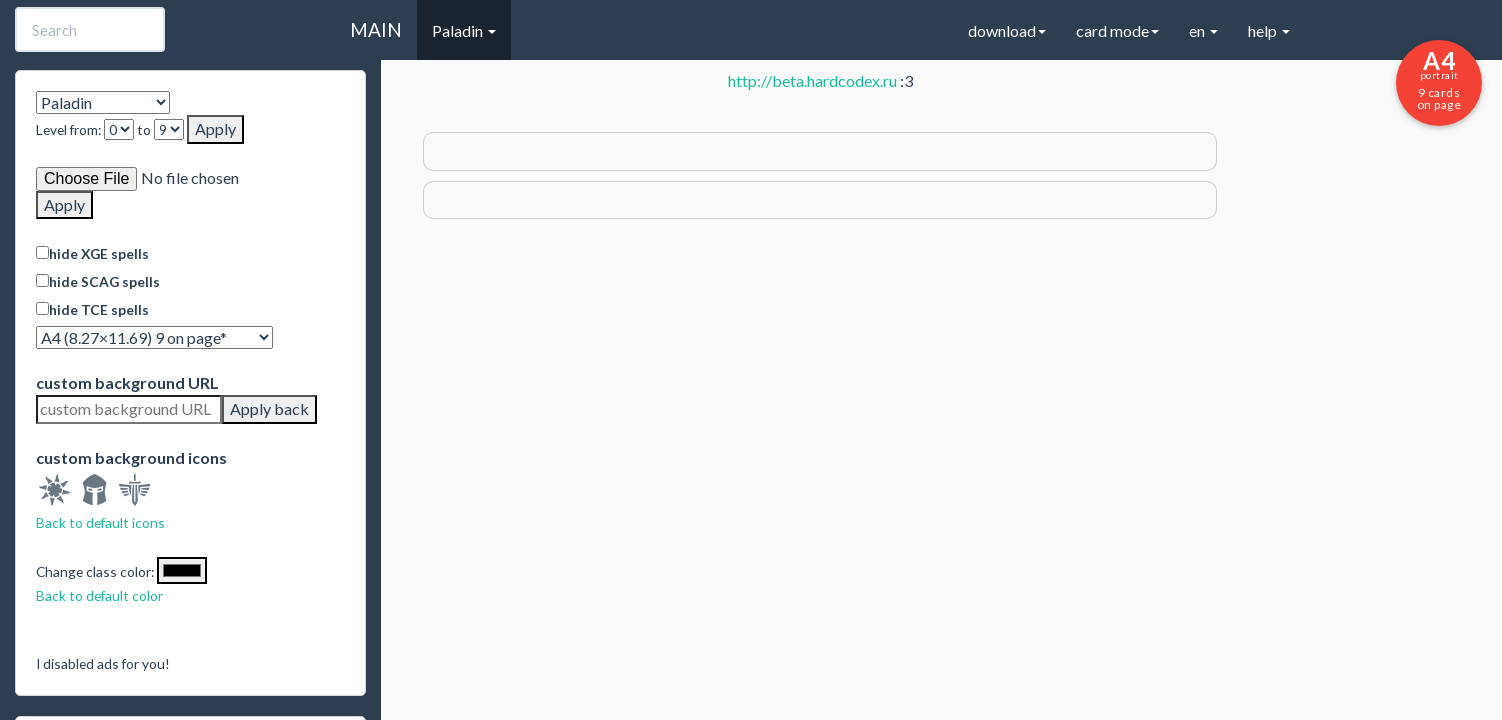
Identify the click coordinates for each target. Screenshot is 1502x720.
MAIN (376, 29)
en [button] (1203, 30)
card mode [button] (1117, 30)
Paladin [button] (464, 30)
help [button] (1269, 30)
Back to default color (99, 595)
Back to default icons (100, 522)
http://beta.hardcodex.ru (812, 80)
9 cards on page (1439, 79)
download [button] (1007, 30)
